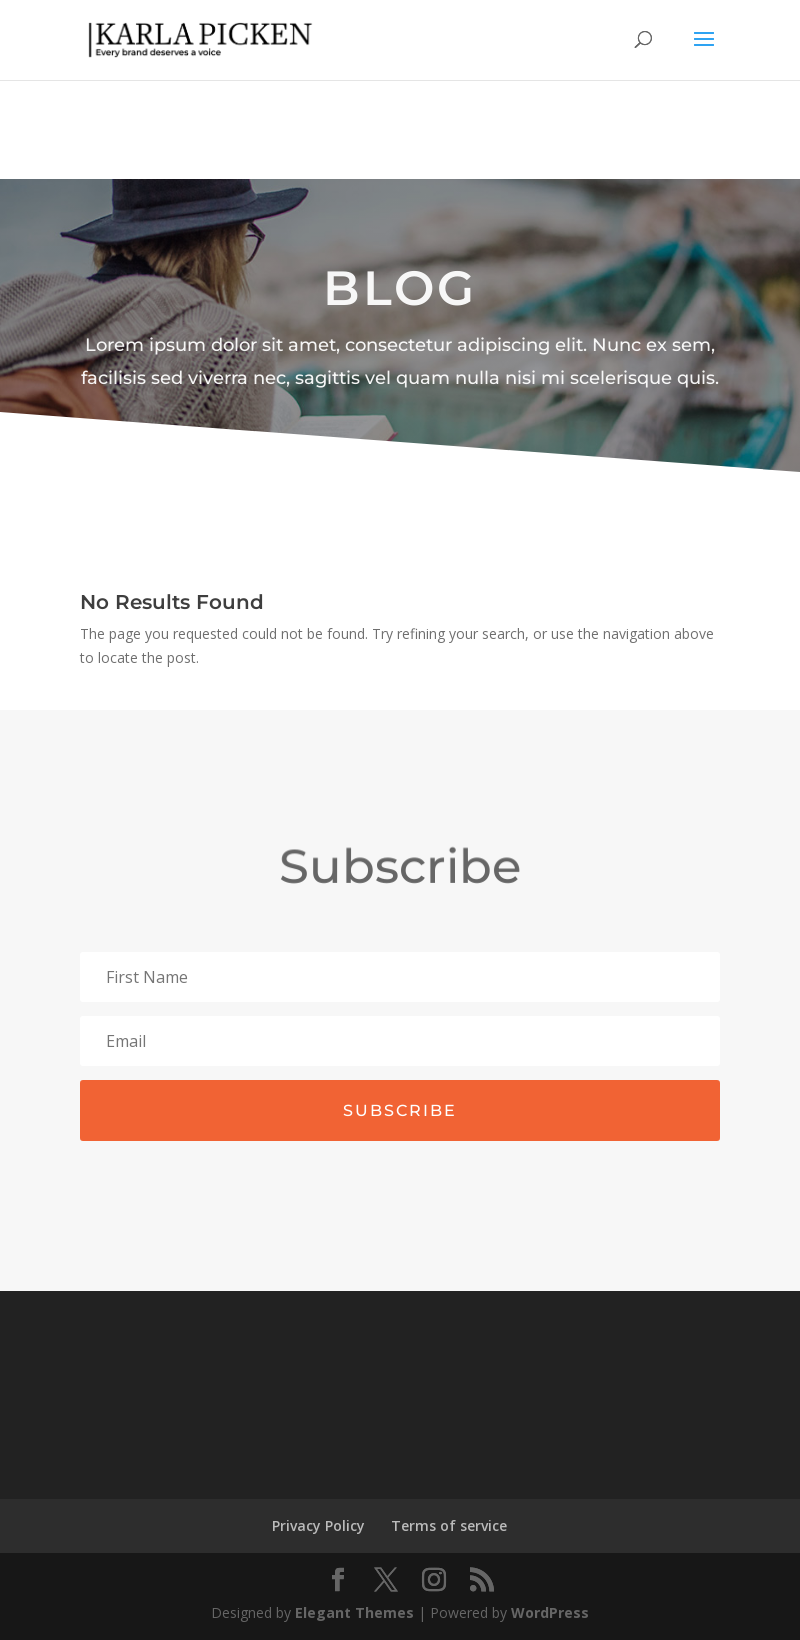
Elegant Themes (354, 1612)
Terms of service (449, 1525)
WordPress (550, 1612)
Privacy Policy (318, 1525)
